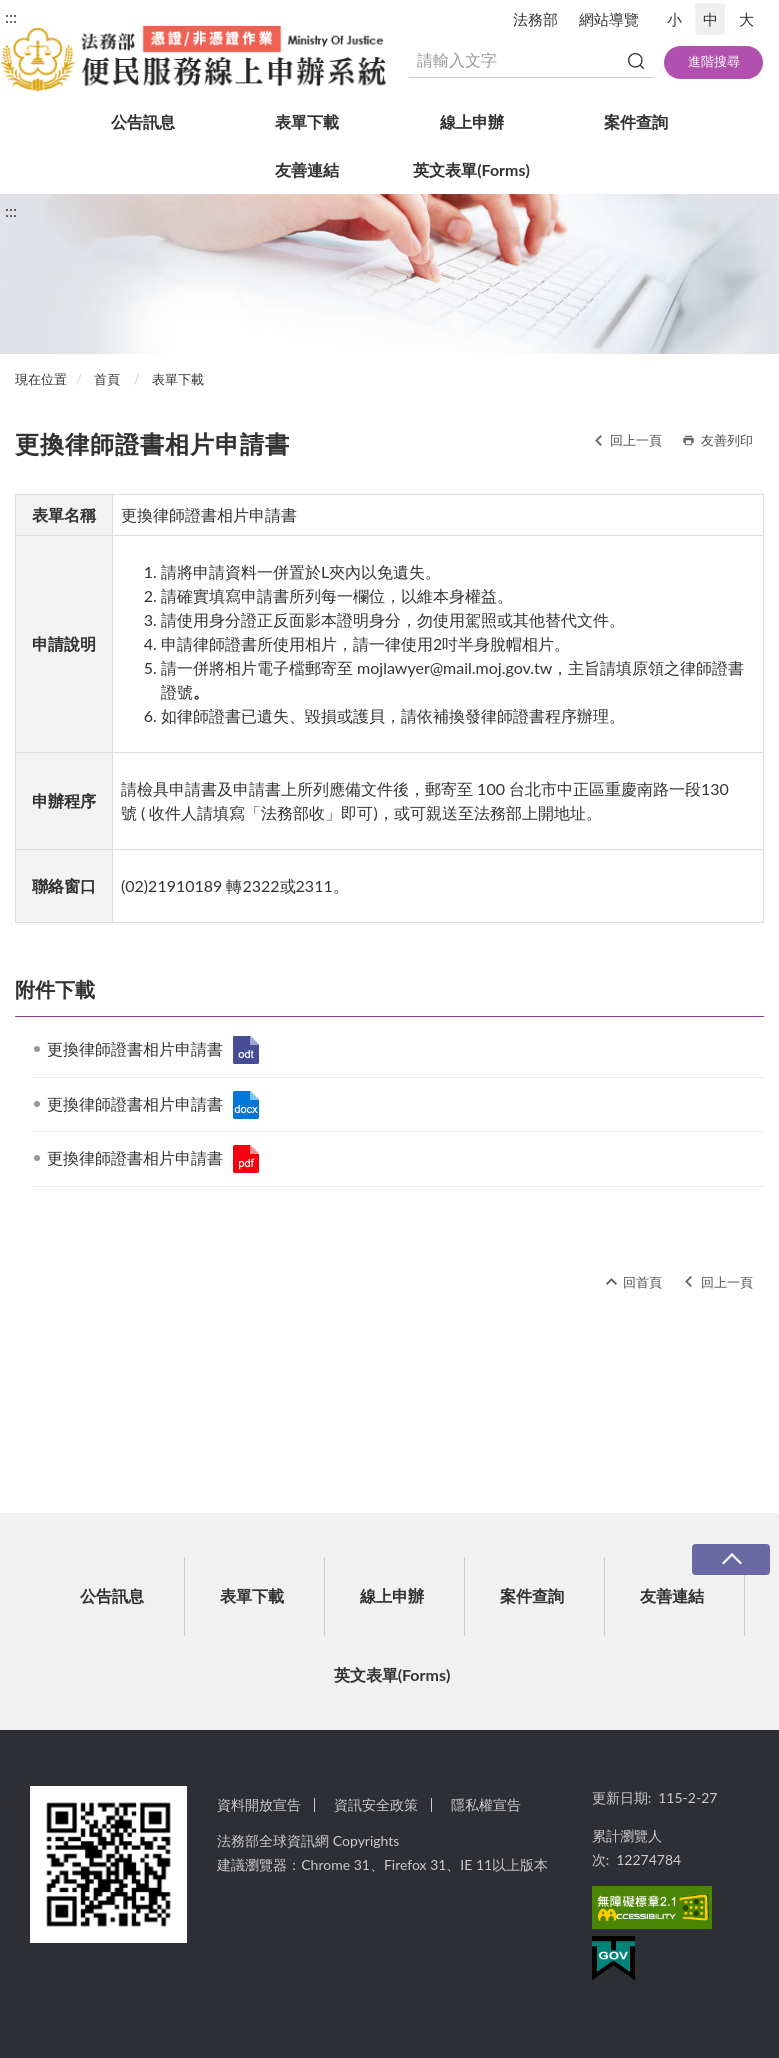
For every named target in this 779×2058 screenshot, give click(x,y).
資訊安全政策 (376, 1804)
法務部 (535, 19)
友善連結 (307, 169)
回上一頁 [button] (636, 440)
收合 (731, 1559)
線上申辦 (472, 121)
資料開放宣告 (259, 1804)
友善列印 (727, 440)
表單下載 (307, 121)
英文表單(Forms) (471, 169)
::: (11, 16)
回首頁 (642, 1282)
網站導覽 (609, 19)
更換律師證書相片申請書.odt (246, 1050)
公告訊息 (143, 121)
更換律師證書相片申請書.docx (246, 1105)
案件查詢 (636, 121)
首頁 (107, 379)
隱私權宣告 (486, 1804)
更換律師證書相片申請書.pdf (246, 1159)
